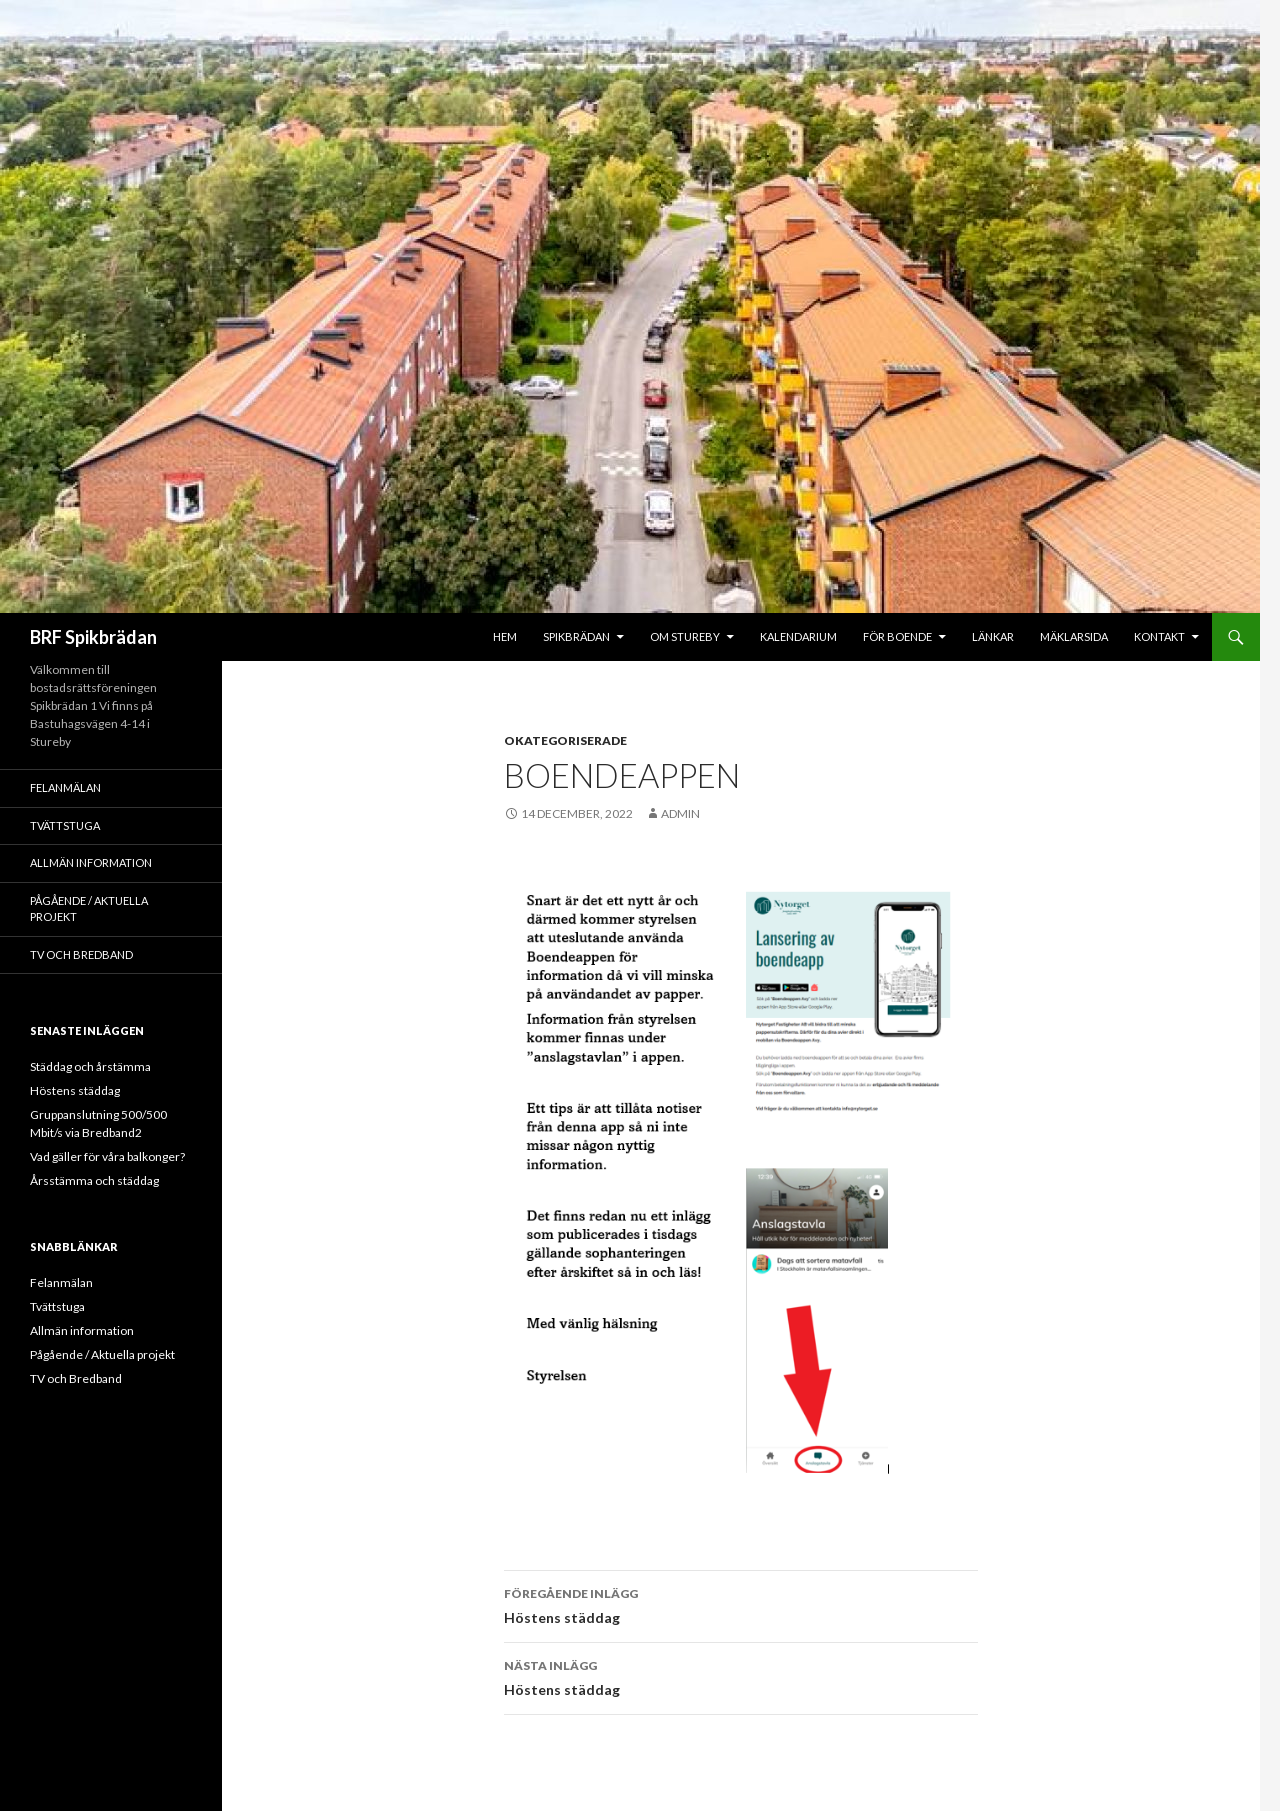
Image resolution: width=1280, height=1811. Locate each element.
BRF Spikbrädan (93, 637)
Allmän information (91, 862)
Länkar (993, 636)
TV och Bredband (81, 954)
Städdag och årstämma (90, 1066)
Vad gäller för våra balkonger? (107, 1156)
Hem (505, 636)
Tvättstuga (65, 825)
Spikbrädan (576, 636)
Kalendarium (798, 636)
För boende (897, 636)
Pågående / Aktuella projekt (89, 909)
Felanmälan (65, 787)
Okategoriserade (565, 740)
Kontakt (1159, 636)
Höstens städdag (741, 1604)
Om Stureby (685, 636)
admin (680, 813)
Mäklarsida (1074, 636)
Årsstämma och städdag (94, 1180)
